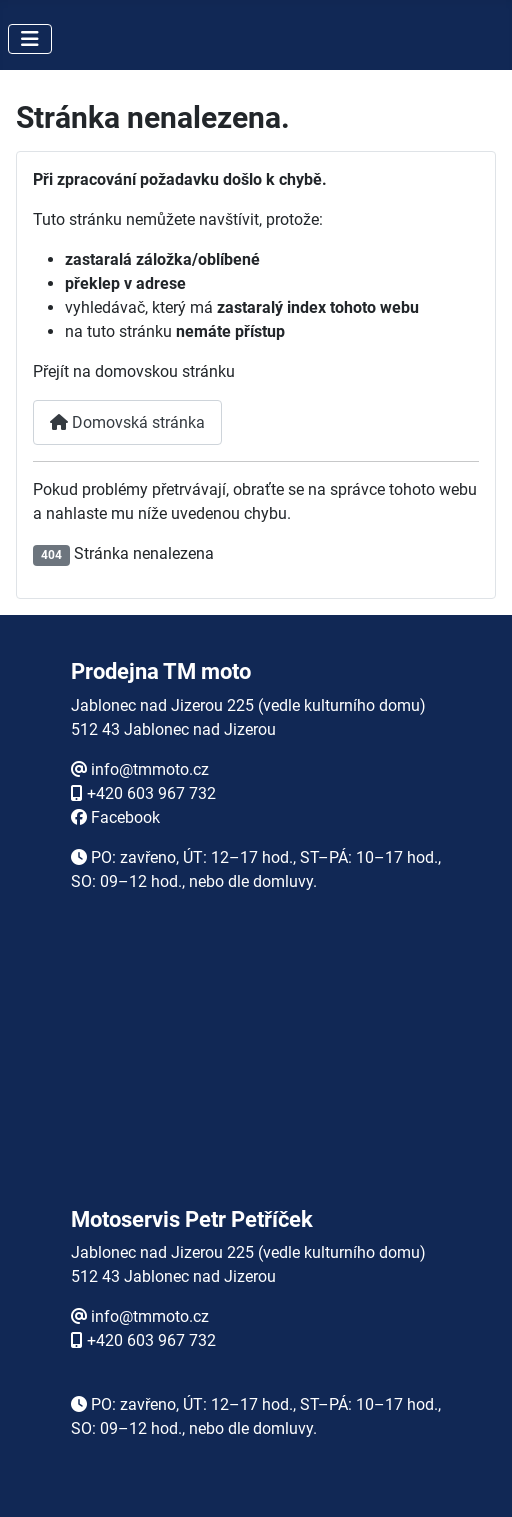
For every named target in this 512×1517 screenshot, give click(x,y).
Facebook (125, 817)
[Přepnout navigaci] (30, 39)
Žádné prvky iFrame (256, 1071)
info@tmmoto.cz (150, 769)
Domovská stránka (127, 422)
